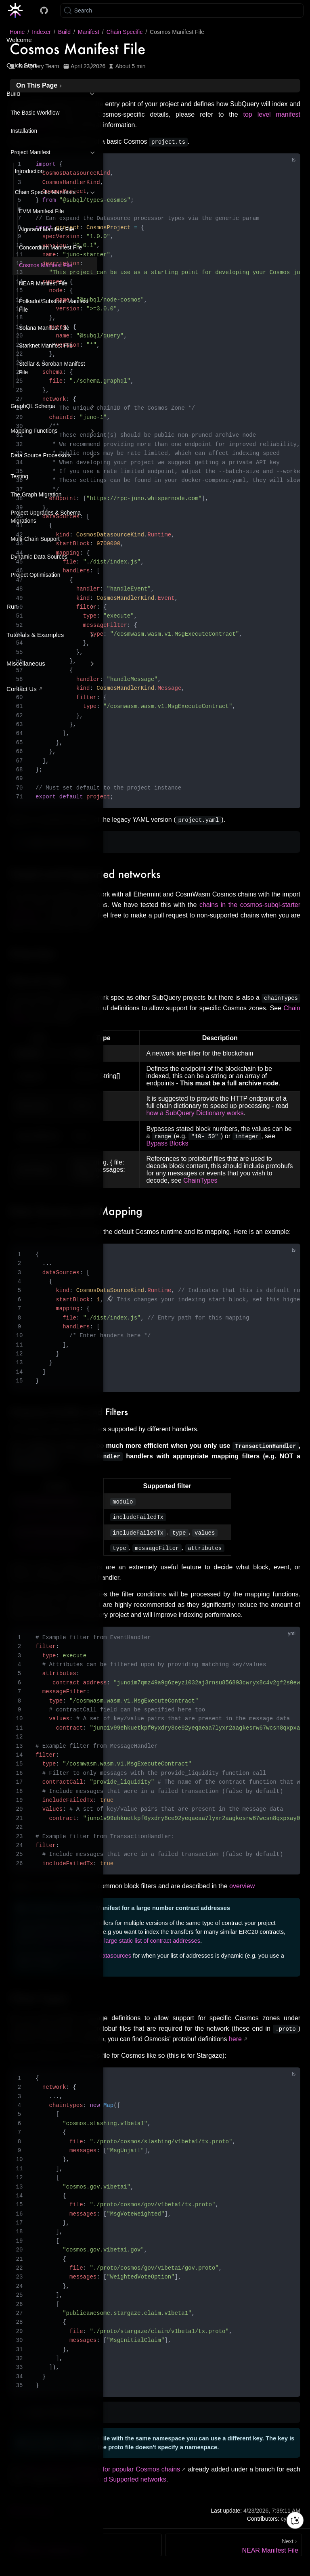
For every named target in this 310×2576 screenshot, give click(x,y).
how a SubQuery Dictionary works (194, 1113)
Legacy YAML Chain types (62, 2414)
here (235, 2041)
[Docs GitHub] (44, 10)
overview (242, 1888)
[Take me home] (18, 10)
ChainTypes (200, 1180)
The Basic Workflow (34, 113)
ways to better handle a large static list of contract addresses (120, 1942)
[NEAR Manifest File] (233, 2547)
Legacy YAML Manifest (57, 842)
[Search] (182, 10)
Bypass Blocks (167, 1143)
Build (13, 93)
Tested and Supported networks (120, 2481)
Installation (23, 131)
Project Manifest (30, 152)
